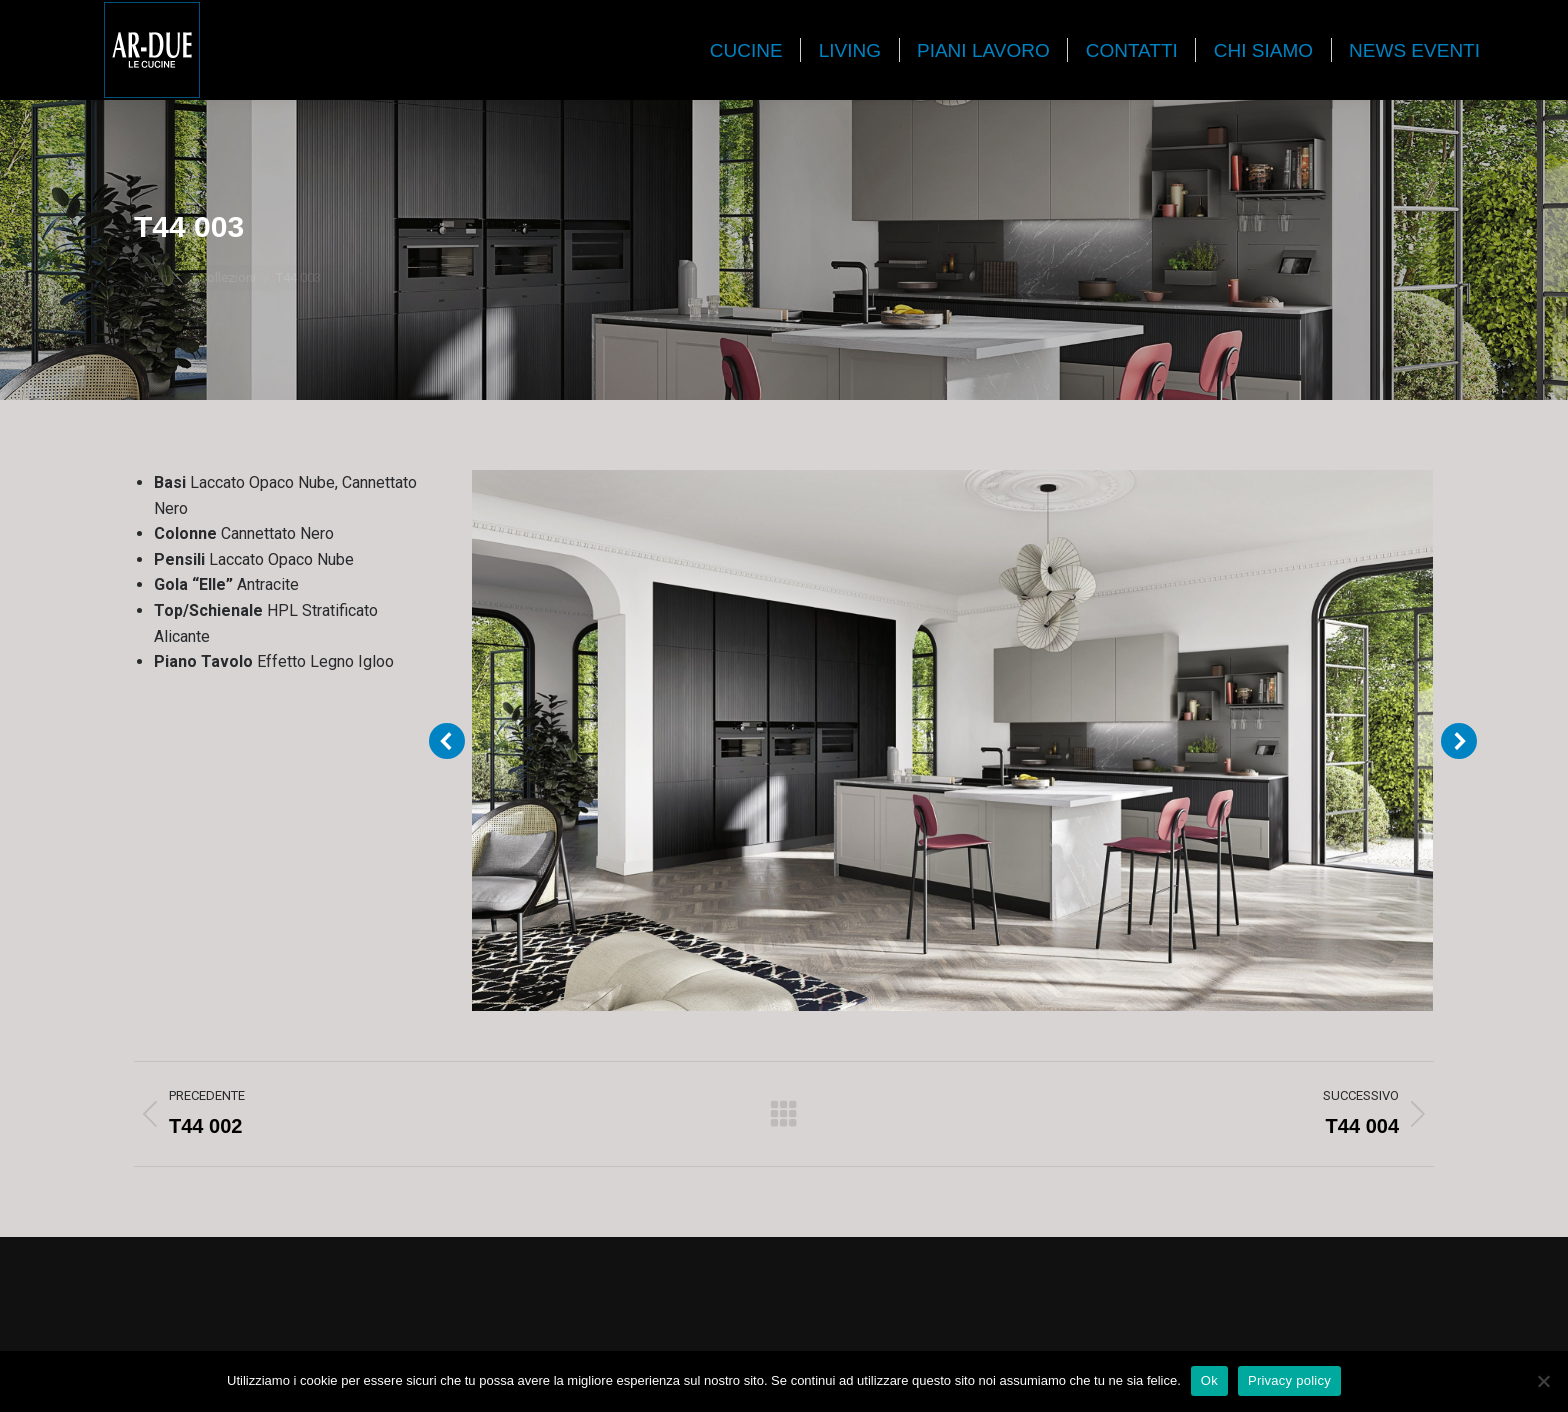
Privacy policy (1289, 1380)
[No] (1543, 1381)
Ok (1209, 1380)
